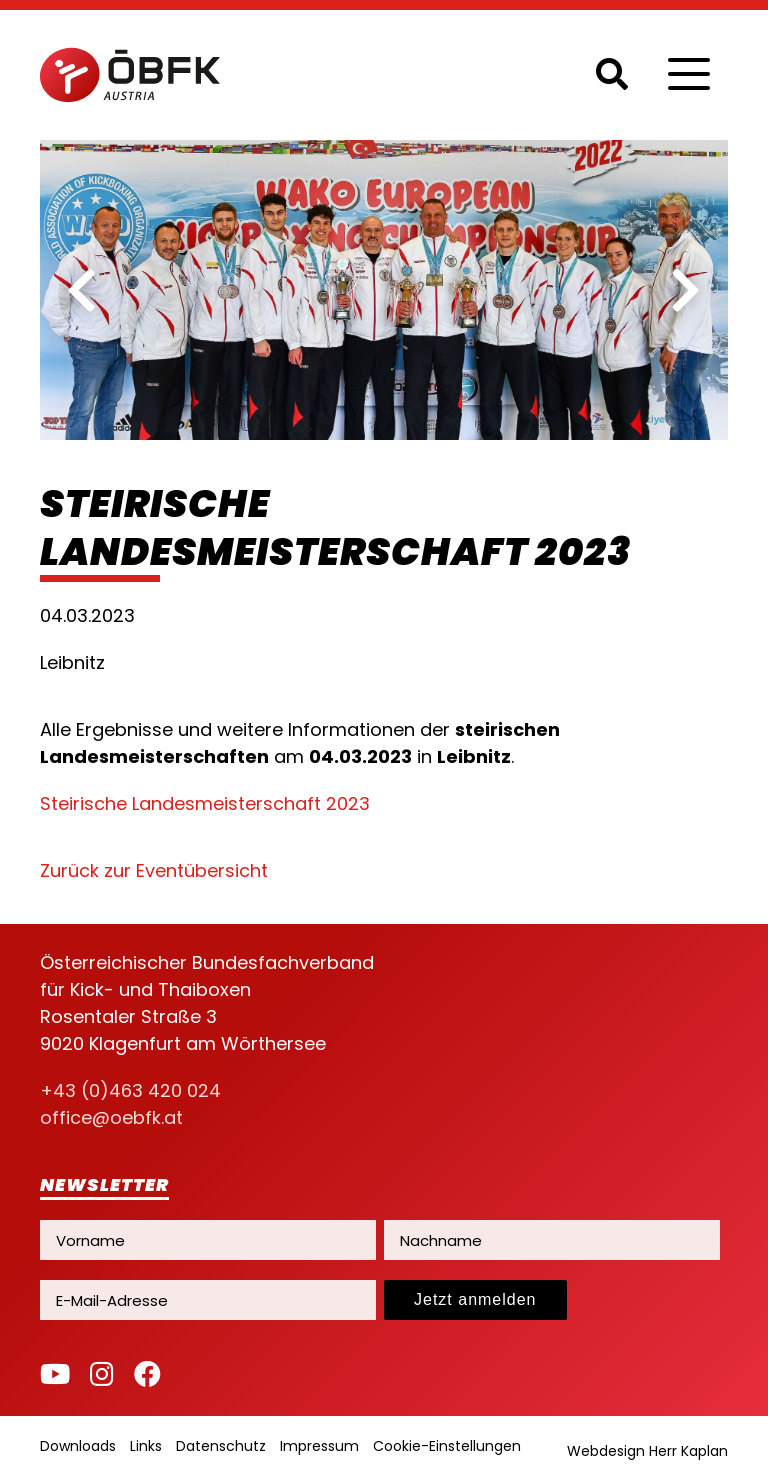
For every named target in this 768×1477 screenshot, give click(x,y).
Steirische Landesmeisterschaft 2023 (205, 803)
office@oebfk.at (111, 1117)
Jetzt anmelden (475, 1299)
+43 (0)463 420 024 (130, 1090)
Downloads (78, 1446)
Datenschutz (221, 1446)
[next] (686, 290)
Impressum (319, 1446)
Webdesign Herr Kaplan (647, 1451)
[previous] (82, 290)
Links (146, 1446)
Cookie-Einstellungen (447, 1446)
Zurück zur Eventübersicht (154, 870)
